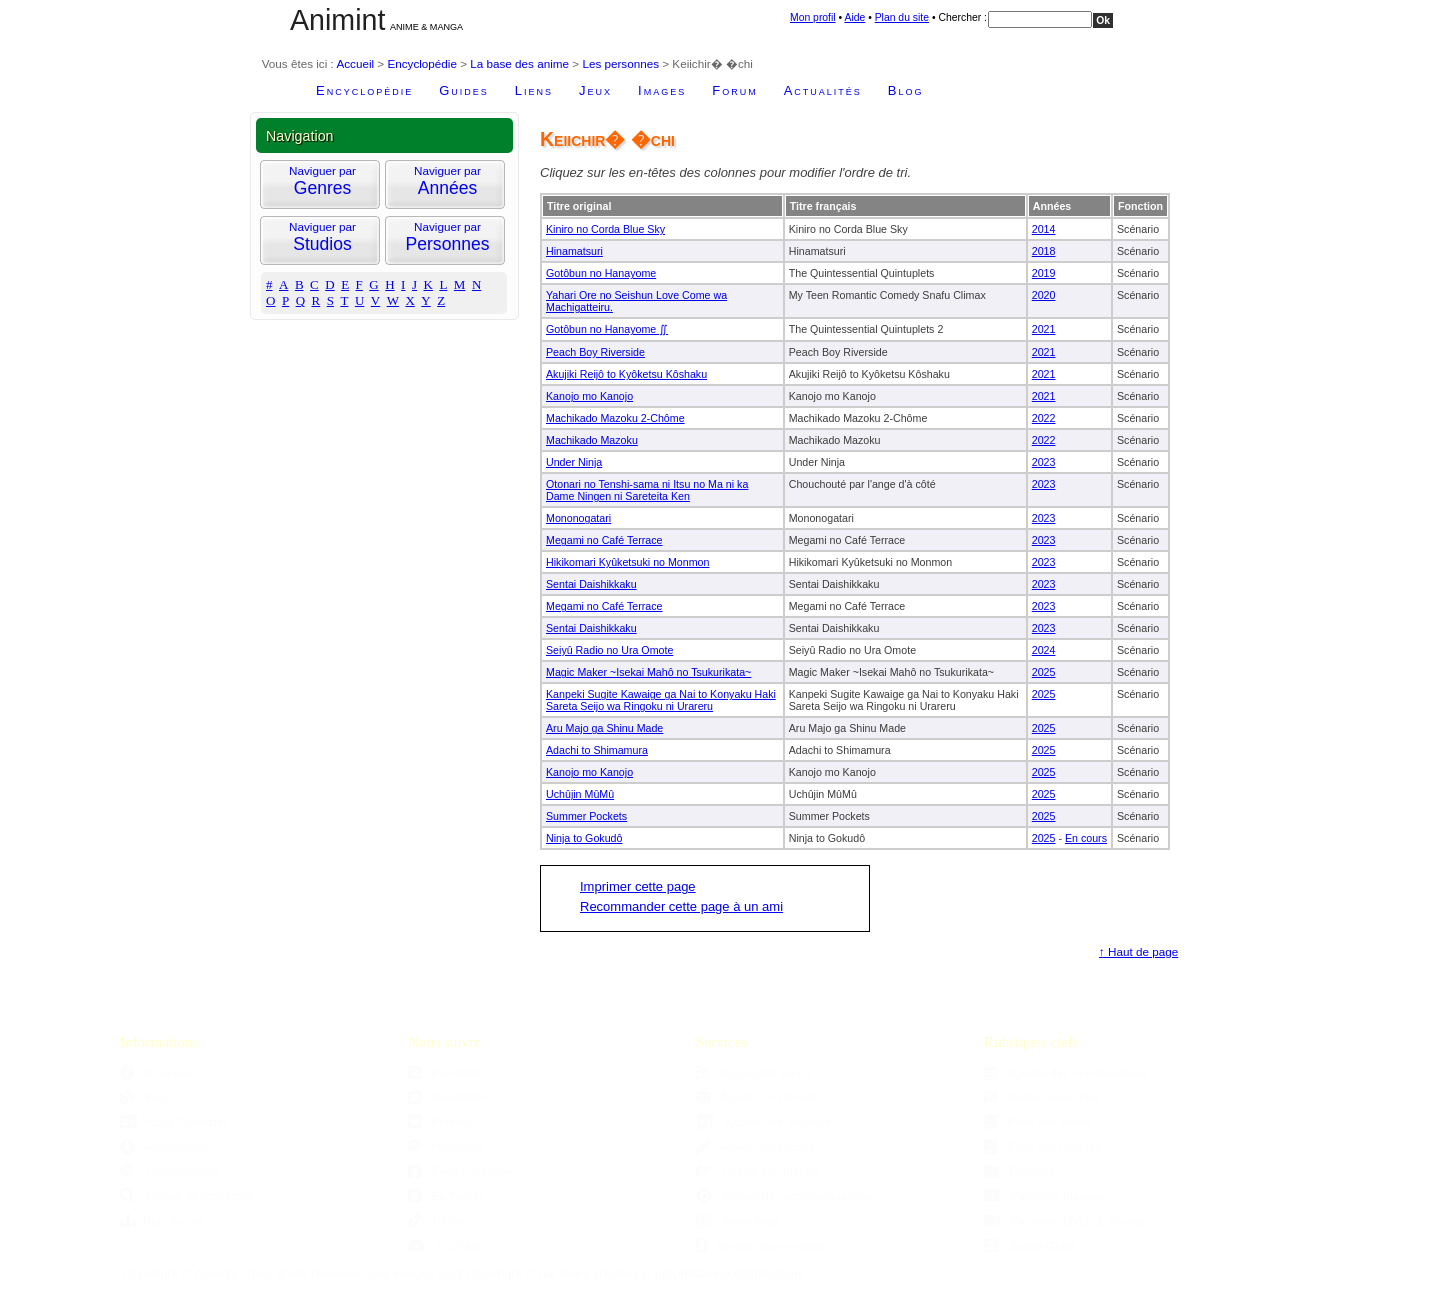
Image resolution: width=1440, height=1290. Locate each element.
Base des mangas (1042, 1146)
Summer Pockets (586, 816)
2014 (1044, 229)
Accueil (355, 63)
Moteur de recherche (186, 1195)
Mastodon (445, 1146)
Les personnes (620, 63)
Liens (534, 90)
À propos (156, 1072)
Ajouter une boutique (764, 1121)
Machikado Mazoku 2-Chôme (615, 418)
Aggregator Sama (753, 1072)
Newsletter (447, 1096)
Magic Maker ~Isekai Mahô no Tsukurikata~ (648, 672)
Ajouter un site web (758, 1096)
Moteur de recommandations (783, 1195)
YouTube (444, 1245)
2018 (1044, 251)
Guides (464, 90)
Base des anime (1037, 1121)
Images (662, 90)
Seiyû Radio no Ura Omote (609, 650)
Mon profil (813, 17)
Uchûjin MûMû (580, 794)
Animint (337, 20)
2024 (1044, 650)
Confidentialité (170, 1170)
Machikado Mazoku (592, 440)
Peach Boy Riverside (595, 352)
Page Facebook (460, 1170)
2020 (1044, 295)
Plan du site (902, 17)
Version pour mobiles (761, 1245)
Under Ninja (574, 462)
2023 (1044, 462)
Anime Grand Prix (1041, 1096)
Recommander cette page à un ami (681, 906)
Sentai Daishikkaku (591, 584)
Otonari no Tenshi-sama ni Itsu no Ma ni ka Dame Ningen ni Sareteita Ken (647, 490)
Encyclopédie (422, 63)
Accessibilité (164, 1146)
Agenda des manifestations (1066, 1072)
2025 (1044, 672)
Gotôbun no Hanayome (601, 273)
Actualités (823, 90)
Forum (734, 90)
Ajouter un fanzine (755, 1146)
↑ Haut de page (1138, 951)
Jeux (595, 90)
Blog (906, 90)
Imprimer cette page (638, 886)
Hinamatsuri (574, 251)
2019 (1044, 273)
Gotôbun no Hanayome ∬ (607, 329)
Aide (854, 17)
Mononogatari (578, 518)
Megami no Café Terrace (604, 540)
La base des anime (519, 63)
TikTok (436, 1220)
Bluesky (440, 1121)
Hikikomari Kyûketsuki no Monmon (627, 562)
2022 (1044, 418)
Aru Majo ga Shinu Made (604, 728)
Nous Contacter (174, 1121)
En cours (1086, 838)
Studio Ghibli (1030, 1245)
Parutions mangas (1044, 1195)
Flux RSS (444, 1072)
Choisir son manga (757, 1170)
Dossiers (1019, 1170)
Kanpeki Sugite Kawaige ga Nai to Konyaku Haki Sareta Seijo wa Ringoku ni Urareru (661, 700)
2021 (1044, 329)
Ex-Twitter (446, 1195)
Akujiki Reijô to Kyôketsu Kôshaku (626, 374)
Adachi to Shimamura (597, 750)
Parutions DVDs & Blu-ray (1064, 1220)
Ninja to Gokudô (584, 838)
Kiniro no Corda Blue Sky (605, 229)
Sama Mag (737, 1220)
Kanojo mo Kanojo (589, 396)
